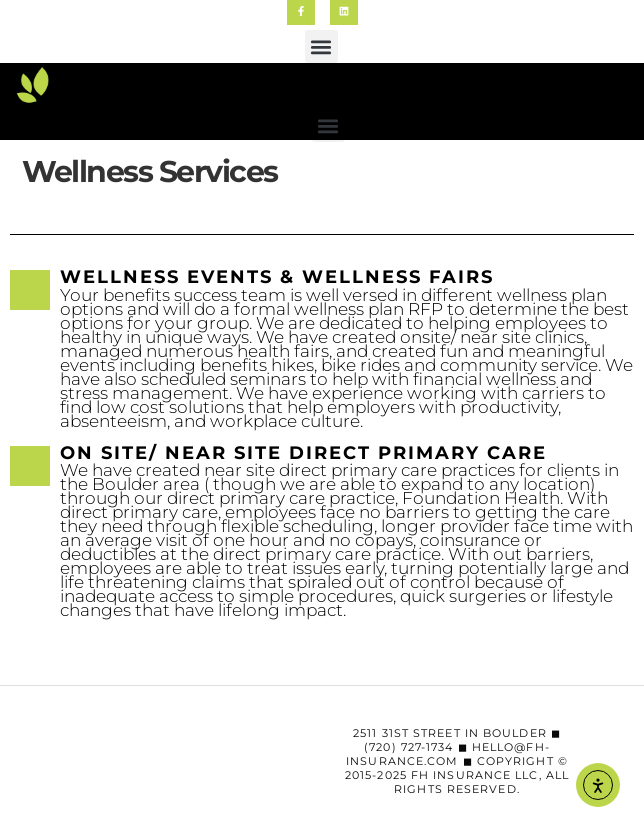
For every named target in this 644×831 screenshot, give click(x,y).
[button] (321, 46)
